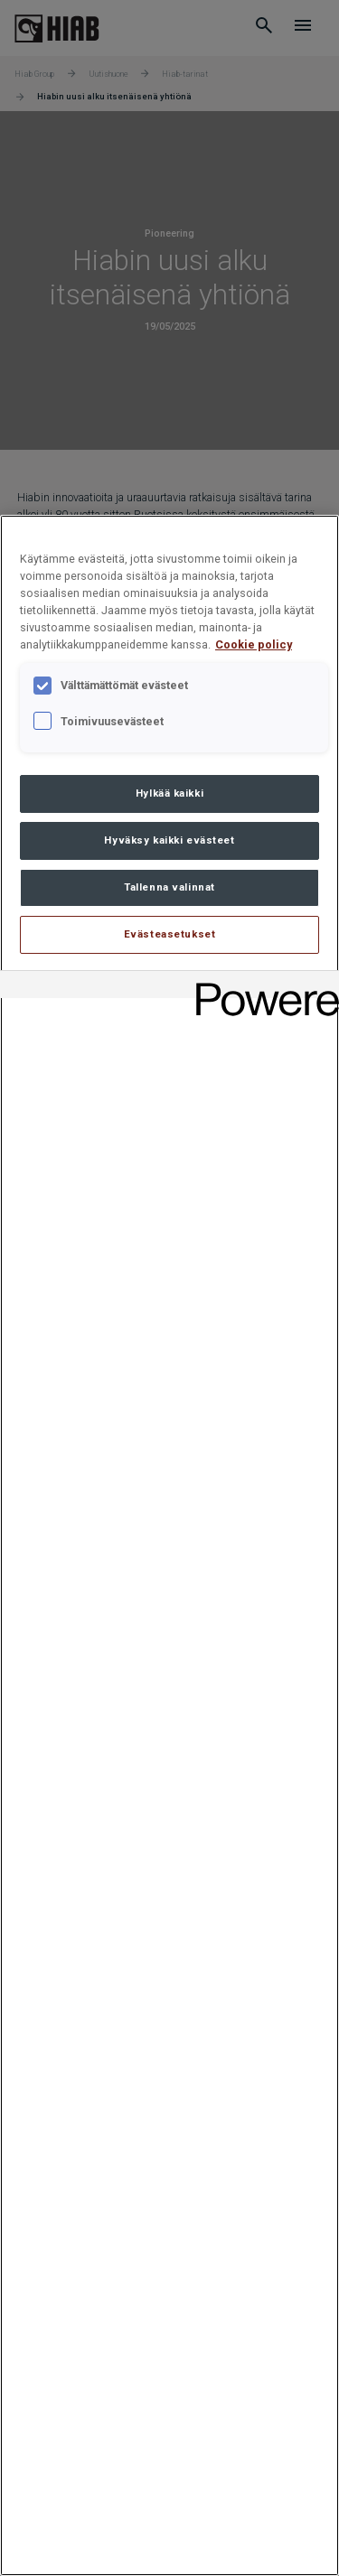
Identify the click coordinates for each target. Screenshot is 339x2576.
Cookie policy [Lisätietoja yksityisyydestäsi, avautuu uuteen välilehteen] (253, 644)
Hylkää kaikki (169, 793)
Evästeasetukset (170, 934)
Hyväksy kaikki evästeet (169, 840)
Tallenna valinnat (169, 887)
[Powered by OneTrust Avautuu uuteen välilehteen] (261, 986)
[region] (169, 1545)
